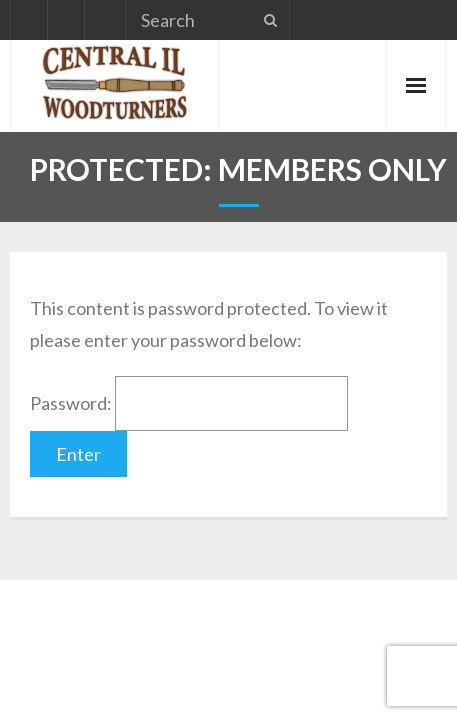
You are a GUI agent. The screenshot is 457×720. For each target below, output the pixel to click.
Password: (189, 403)
